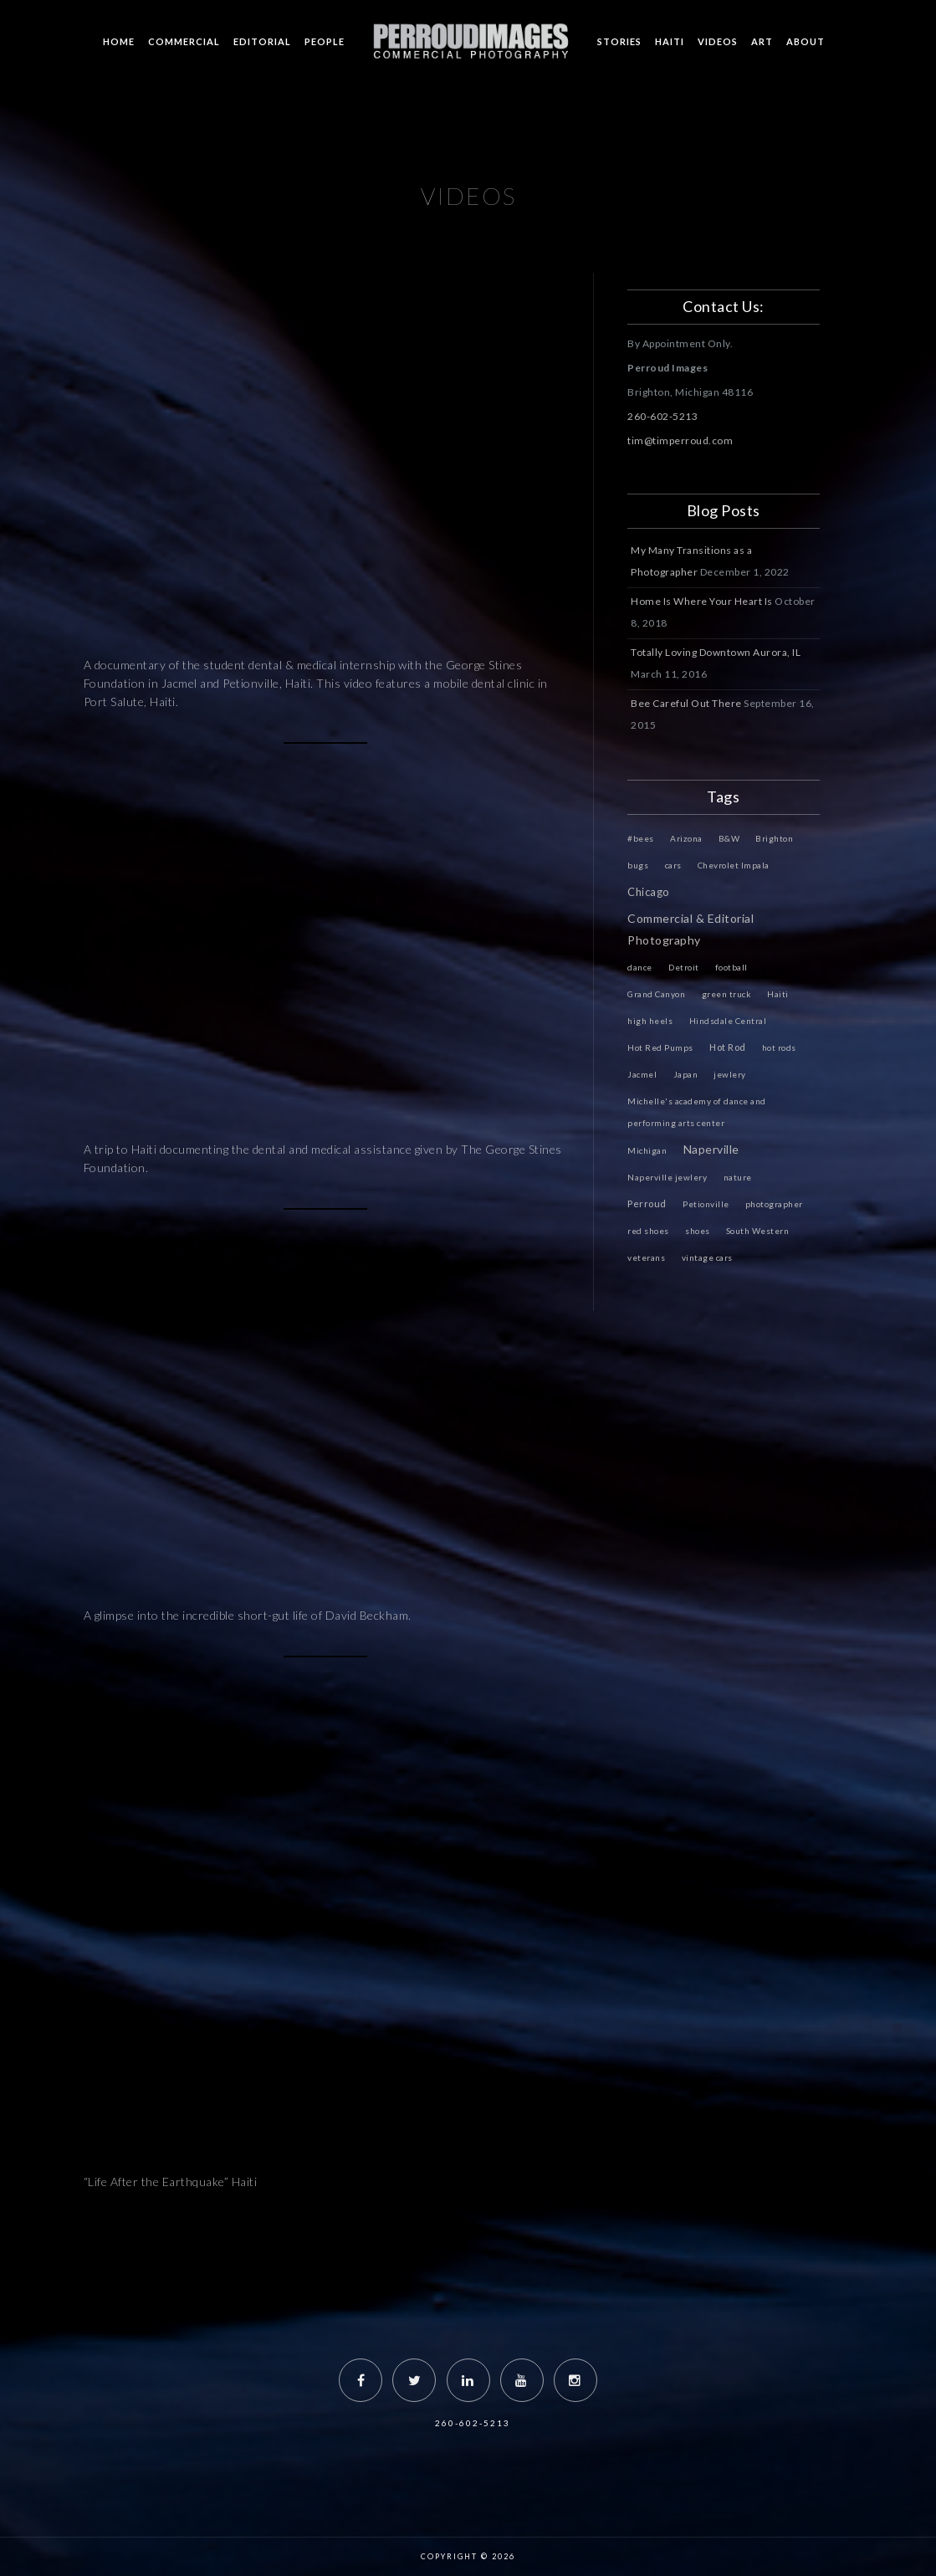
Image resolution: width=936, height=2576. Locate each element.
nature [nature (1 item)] (738, 1177)
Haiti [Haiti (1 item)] (778, 994)
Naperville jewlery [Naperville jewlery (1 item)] (667, 1177)
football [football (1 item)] (731, 967)
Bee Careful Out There (686, 703)
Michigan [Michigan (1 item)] (647, 1150)
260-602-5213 (662, 416)
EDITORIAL (262, 41)
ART (762, 41)
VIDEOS (718, 41)
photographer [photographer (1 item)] (774, 1204)
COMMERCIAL (184, 41)
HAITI (669, 41)
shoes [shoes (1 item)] (697, 1231)
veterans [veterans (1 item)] (646, 1257)
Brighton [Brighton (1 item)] (774, 838)
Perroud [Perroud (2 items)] (647, 1203)
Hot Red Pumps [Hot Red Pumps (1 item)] (660, 1047)
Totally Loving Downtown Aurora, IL (715, 652)
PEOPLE (324, 41)
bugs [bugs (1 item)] (637, 865)
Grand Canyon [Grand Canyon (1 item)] (656, 994)
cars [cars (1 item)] (673, 865)
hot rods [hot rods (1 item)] (779, 1047)
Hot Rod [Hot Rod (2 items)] (727, 1047)
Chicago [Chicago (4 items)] (648, 892)
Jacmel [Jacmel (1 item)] (642, 1074)
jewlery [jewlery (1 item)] (730, 1074)
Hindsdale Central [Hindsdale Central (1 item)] (728, 1021)
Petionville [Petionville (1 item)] (706, 1204)
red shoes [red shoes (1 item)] (648, 1231)
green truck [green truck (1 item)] (727, 994)
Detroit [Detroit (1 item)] (683, 967)
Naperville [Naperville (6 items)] (711, 1149)
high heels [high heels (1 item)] (650, 1021)
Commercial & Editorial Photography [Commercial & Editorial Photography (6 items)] (690, 929)
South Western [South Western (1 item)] (758, 1231)
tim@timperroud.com (680, 440)
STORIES (619, 41)
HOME (119, 41)
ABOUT (805, 41)
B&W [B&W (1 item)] (729, 838)
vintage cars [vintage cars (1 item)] (707, 1257)
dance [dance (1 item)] (639, 967)
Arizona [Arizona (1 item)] (686, 838)
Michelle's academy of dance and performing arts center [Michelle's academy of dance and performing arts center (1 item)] (696, 1112)
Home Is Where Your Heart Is (702, 601)
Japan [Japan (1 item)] (685, 1074)
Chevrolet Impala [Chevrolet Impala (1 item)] (734, 865)
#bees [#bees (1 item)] (640, 838)
